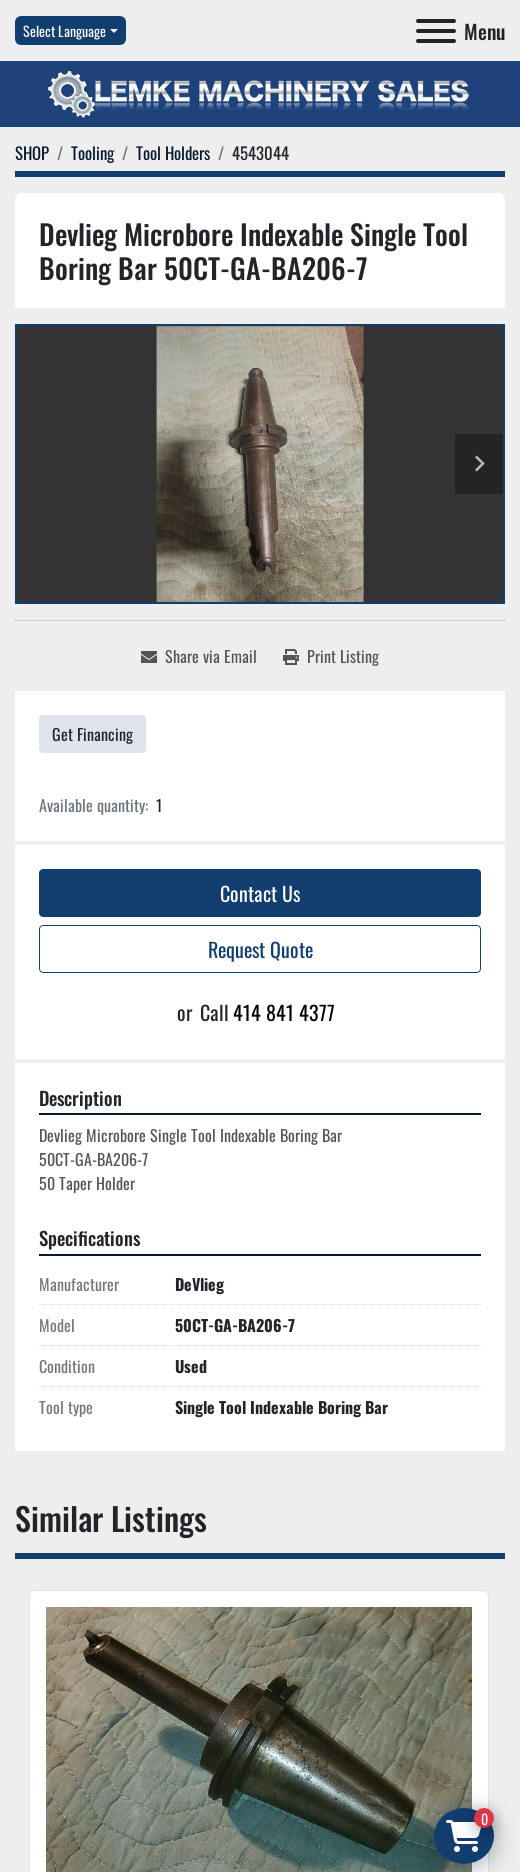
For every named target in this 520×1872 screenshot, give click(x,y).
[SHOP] (32, 152)
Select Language (64, 30)
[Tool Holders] (173, 152)
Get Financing (92, 734)
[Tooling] (92, 152)
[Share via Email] (199, 656)
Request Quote (260, 949)
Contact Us (260, 893)
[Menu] (436, 31)
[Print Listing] (331, 656)
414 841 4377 (284, 1012)
